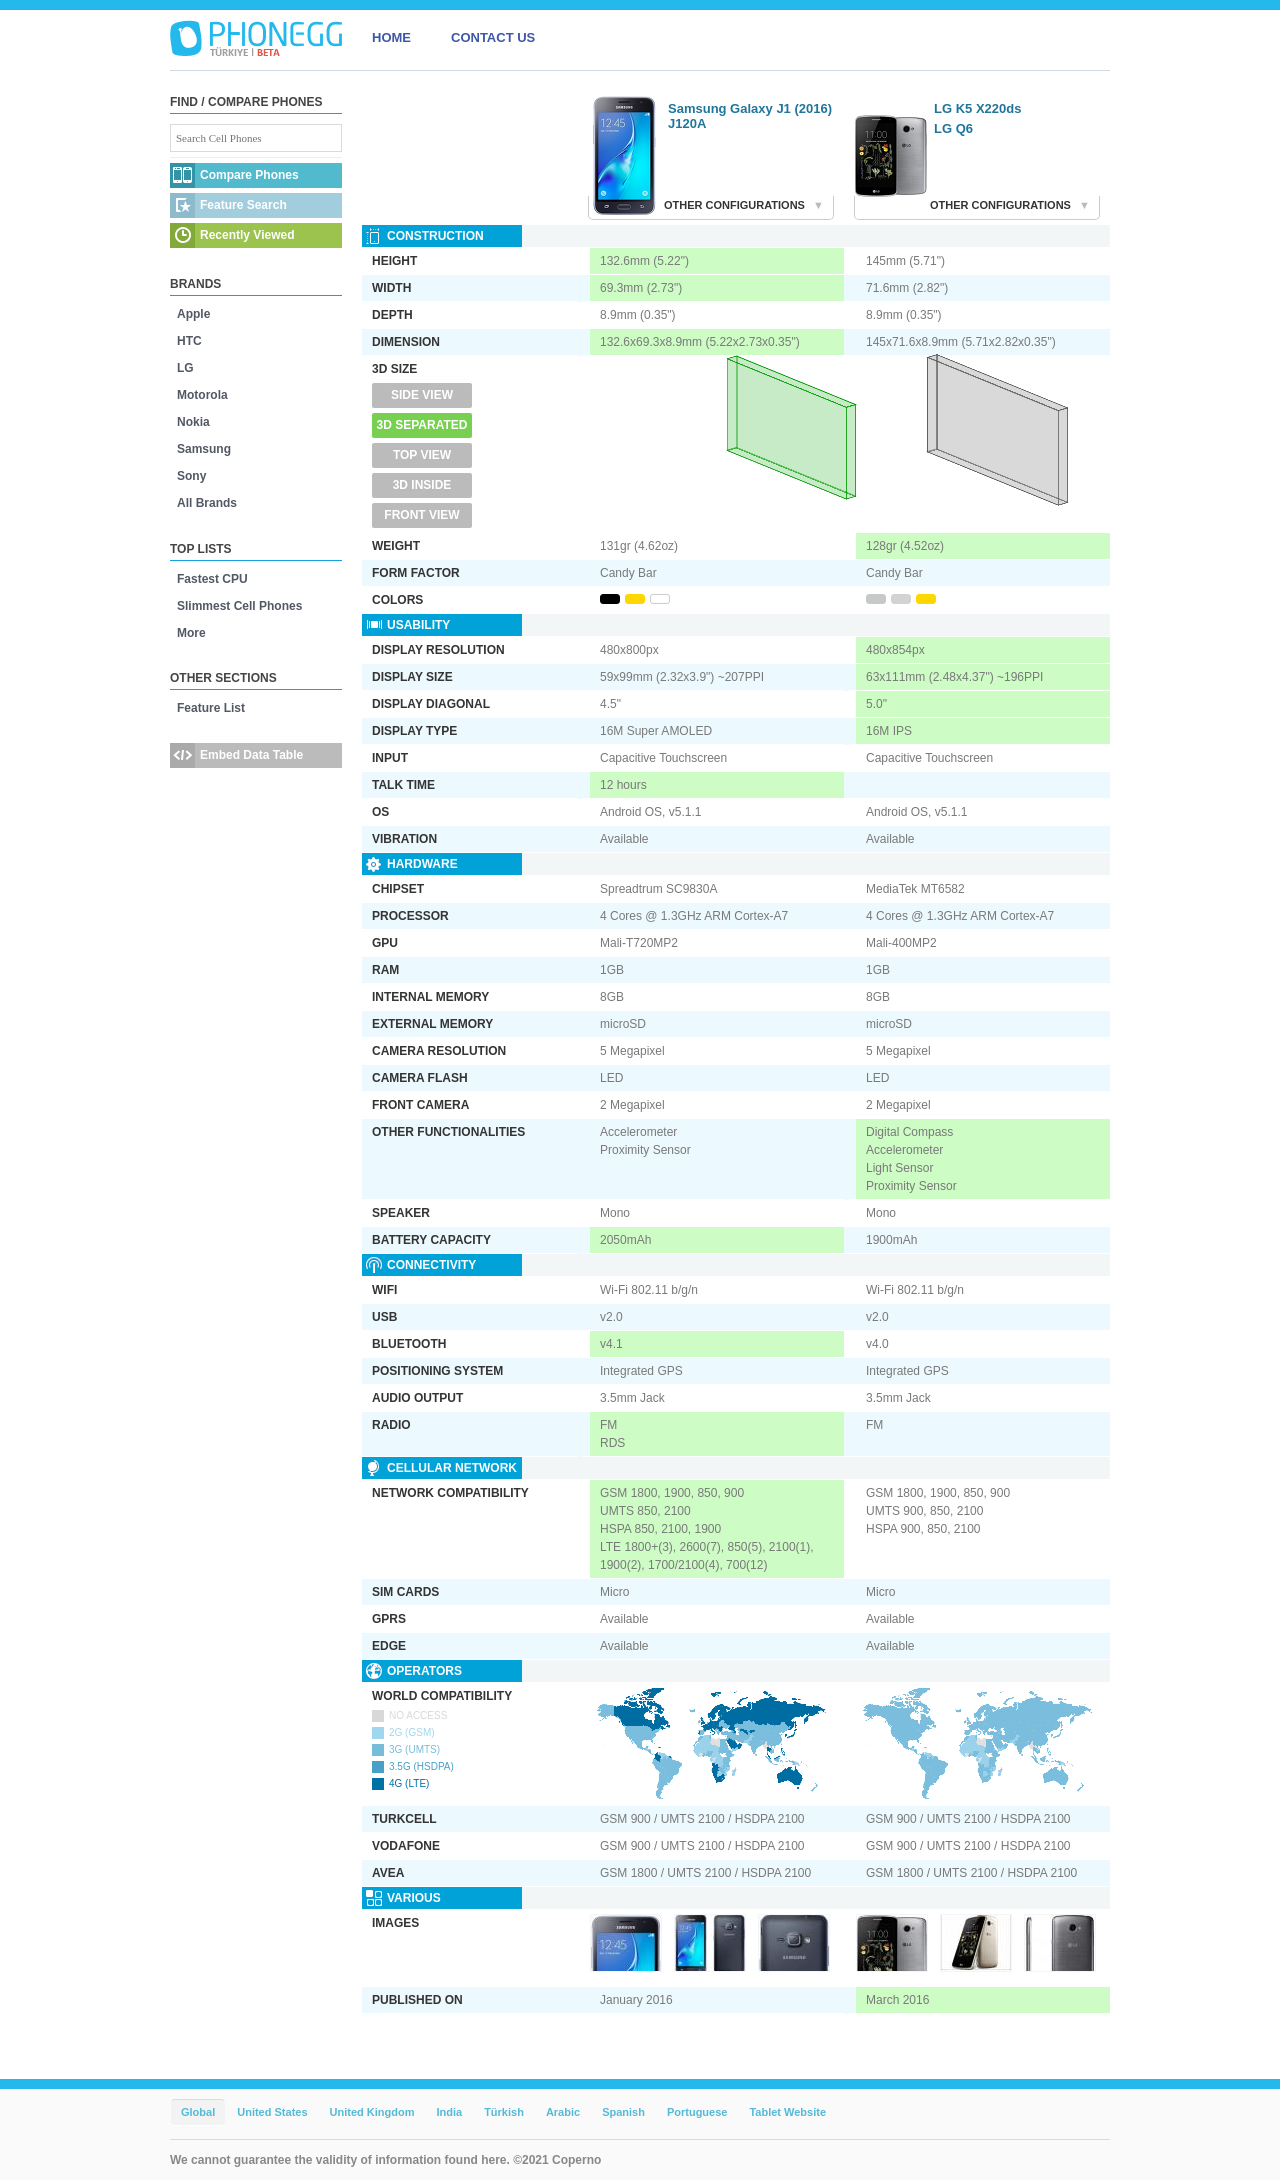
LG (185, 368)
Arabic (563, 2112)
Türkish (504, 2112)
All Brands (207, 503)
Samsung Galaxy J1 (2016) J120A (750, 116)
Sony (191, 476)
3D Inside (422, 485)
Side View (422, 395)
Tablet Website (787, 2112)
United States (272, 2112)
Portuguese (697, 2112)
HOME (391, 37)
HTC (189, 341)
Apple (193, 314)
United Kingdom (372, 2112)
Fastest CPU (212, 579)
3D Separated (422, 425)
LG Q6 (953, 128)
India (449, 2112)
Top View (422, 455)
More (191, 633)
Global (198, 2112)
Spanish (623, 2112)
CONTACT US (493, 37)
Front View (421, 515)
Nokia (193, 422)
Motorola (202, 395)
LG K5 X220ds (977, 108)
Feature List (211, 708)
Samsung (204, 449)
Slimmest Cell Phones (239, 606)
